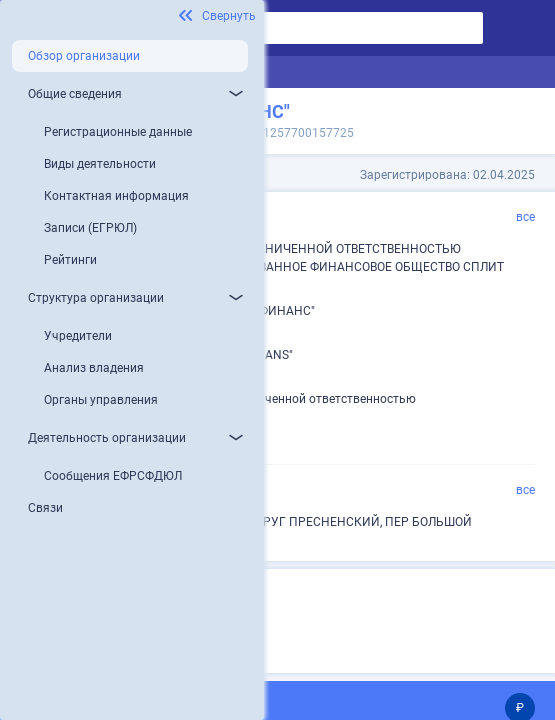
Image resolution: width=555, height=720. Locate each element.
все (525, 217)
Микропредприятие (194, 626)
